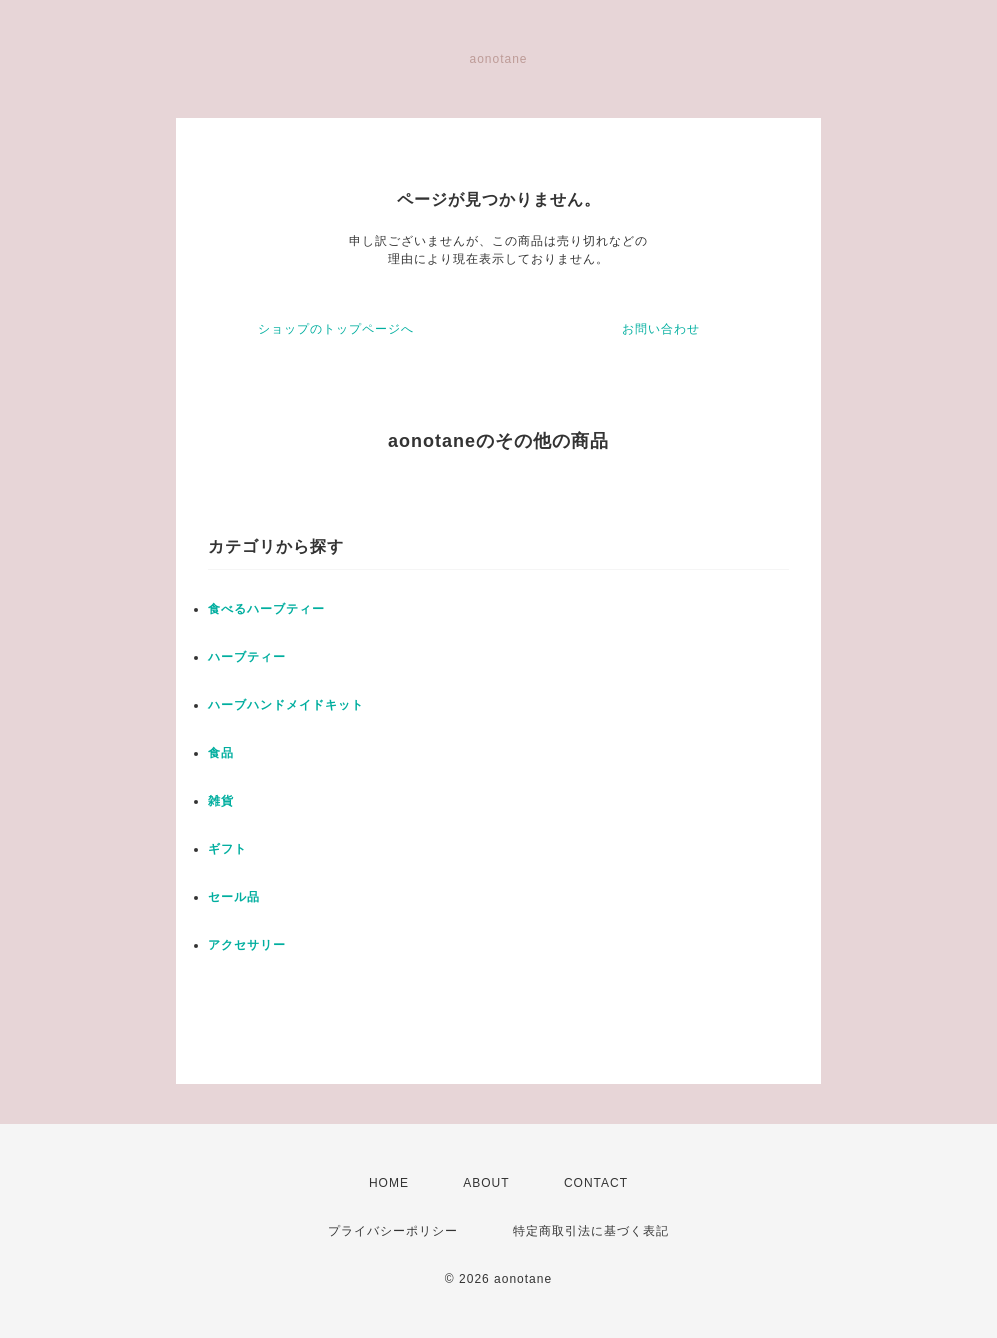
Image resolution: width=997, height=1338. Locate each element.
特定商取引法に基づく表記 (591, 1231)
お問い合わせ (661, 329)
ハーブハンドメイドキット (286, 705)
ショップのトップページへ (336, 329)
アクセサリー (247, 945)
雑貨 (221, 801)
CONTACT (596, 1183)
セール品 (234, 897)
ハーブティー (247, 657)
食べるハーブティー (266, 609)
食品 (221, 753)
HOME (389, 1183)
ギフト (227, 849)
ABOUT (486, 1183)
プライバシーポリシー (393, 1231)
